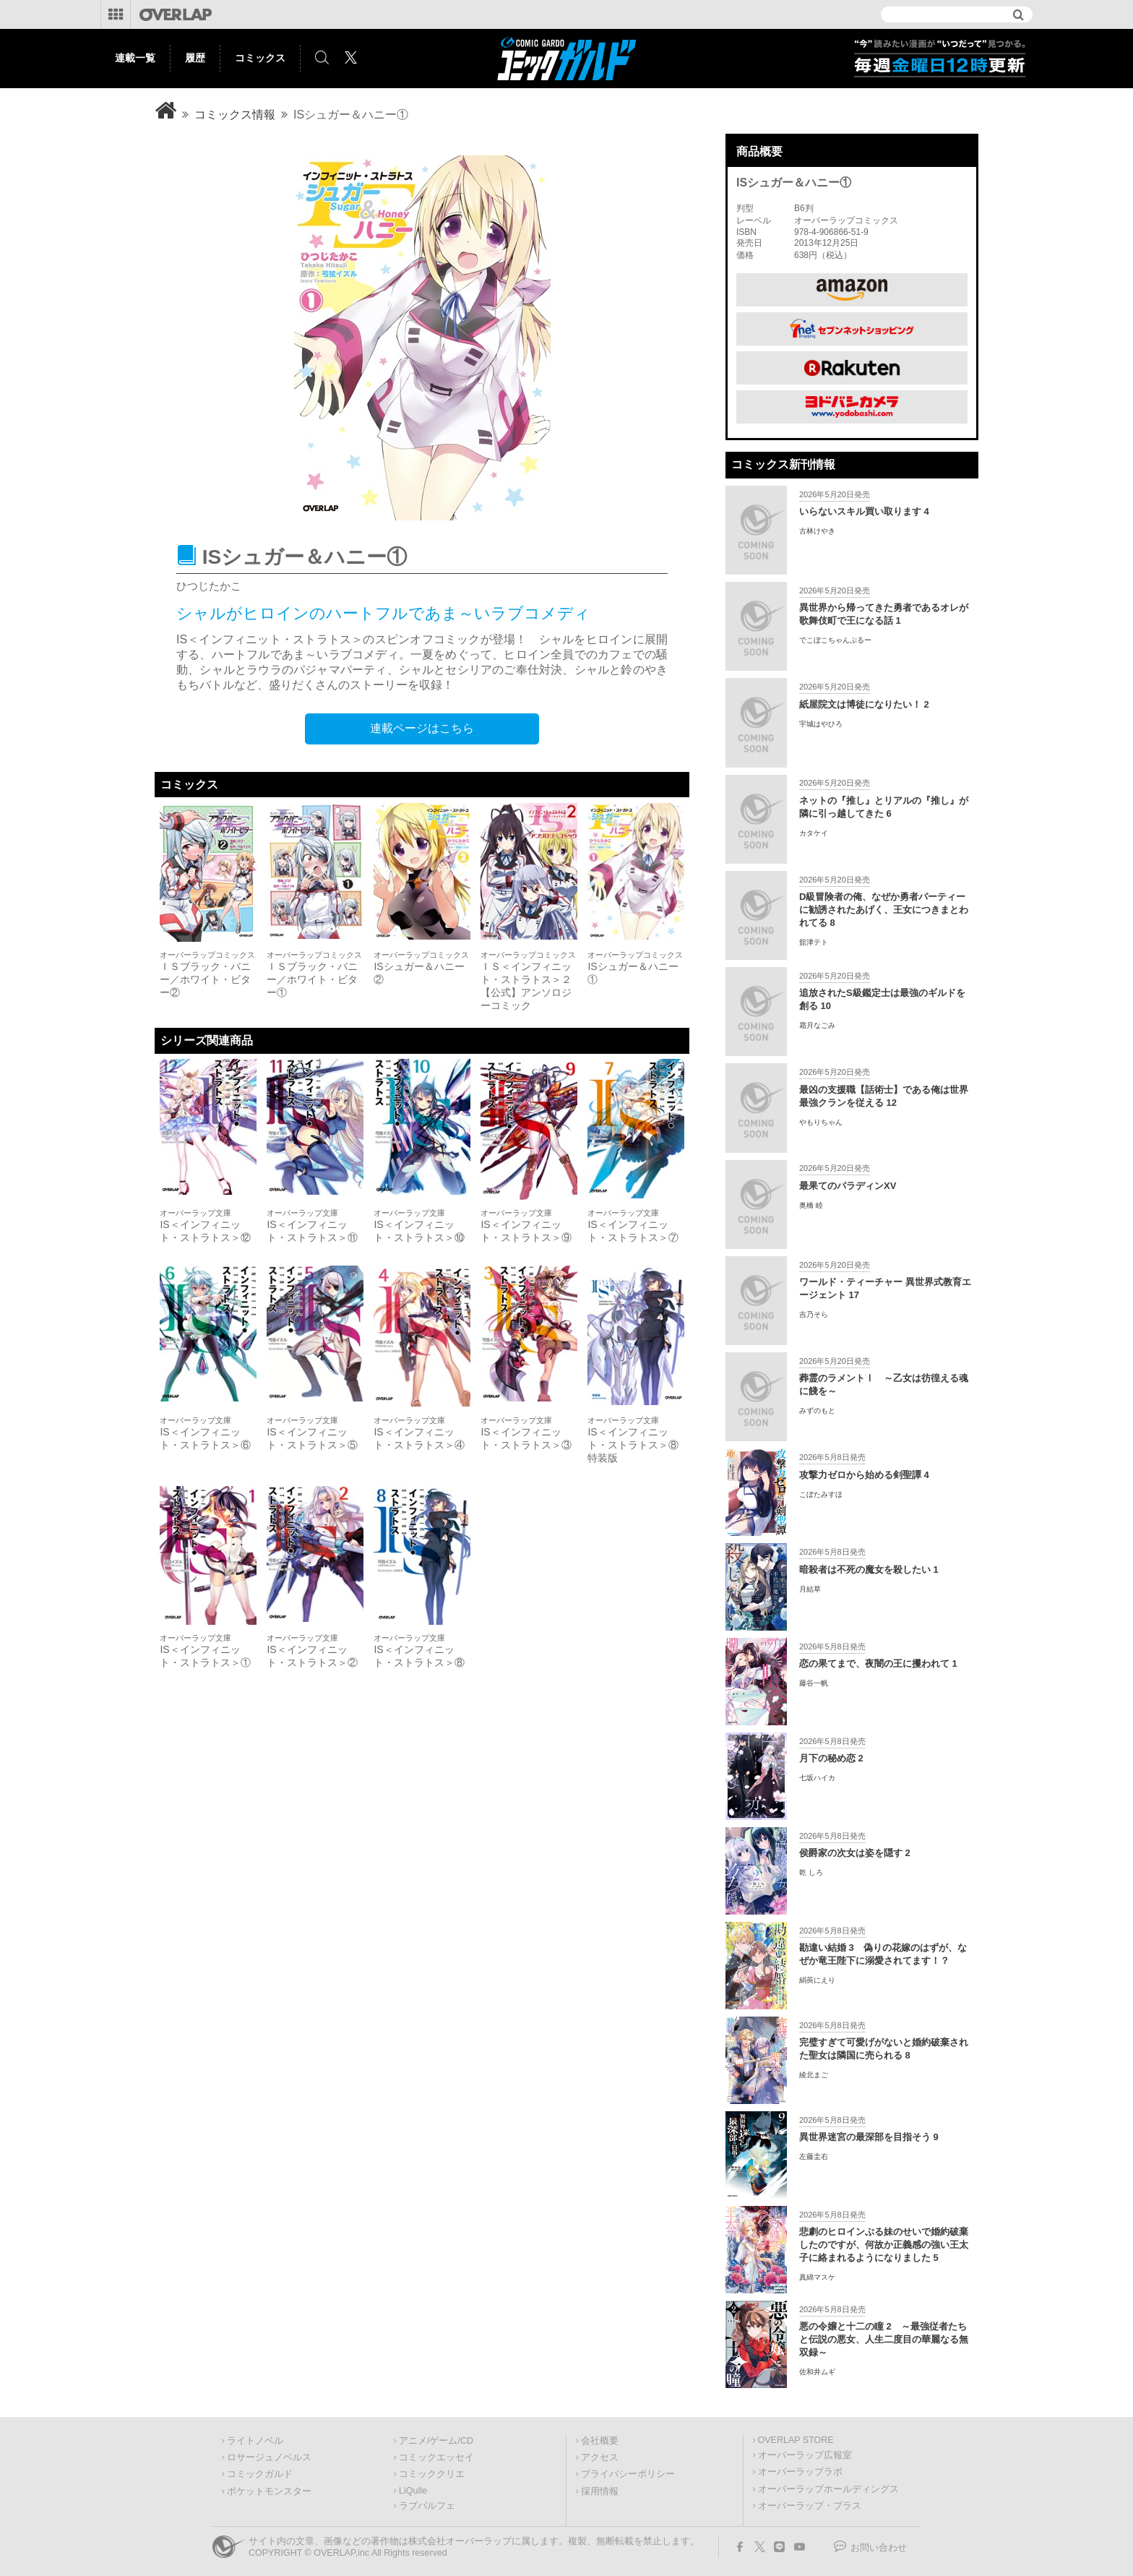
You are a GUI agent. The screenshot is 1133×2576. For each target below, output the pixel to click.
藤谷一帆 (813, 1683)
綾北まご (813, 2075)
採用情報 (600, 2491)
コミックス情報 (234, 114)
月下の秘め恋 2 (831, 1758)
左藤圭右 (813, 2156)
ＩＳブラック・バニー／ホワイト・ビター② (205, 979)
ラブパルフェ (427, 2506)
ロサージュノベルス (269, 2457)
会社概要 (600, 2441)
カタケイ (813, 833)
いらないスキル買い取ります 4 (864, 511)
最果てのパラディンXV (847, 1185)
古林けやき (817, 531)
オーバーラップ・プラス (809, 2506)
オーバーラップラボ (800, 2472)
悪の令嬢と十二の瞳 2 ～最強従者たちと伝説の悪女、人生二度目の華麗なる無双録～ (883, 2339)
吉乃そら (813, 1314)
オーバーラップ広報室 (805, 2455)
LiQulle (413, 2491)
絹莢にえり (817, 1980)
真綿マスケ (817, 2277)
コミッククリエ (432, 2474)
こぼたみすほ (821, 1494)
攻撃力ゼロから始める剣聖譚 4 (864, 1474)
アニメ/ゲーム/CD (436, 2441)
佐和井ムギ (817, 2372)
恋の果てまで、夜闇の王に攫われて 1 (878, 1663)
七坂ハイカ (817, 1778)
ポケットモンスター (269, 2491)
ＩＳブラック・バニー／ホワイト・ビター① (312, 979)
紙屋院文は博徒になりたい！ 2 (864, 704)
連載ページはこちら (422, 728)
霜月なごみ (817, 1025)
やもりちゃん (821, 1122)
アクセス (600, 2457)
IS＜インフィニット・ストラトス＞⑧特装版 (632, 1445)
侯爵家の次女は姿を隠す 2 (854, 1852)
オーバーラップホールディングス (828, 2489)
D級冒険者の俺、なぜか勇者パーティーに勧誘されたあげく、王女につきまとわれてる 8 (883, 909)
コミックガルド (260, 2474)
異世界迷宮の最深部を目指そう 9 (869, 2136)
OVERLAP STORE (796, 2440)
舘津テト (813, 942)
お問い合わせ (878, 2548)
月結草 (810, 1589)
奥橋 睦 (811, 1205)
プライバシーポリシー (628, 2474)
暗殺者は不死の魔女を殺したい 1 (869, 1569)
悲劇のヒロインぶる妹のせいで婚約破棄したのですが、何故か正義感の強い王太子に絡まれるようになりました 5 (883, 2244)
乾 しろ (811, 1872)
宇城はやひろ (821, 724)
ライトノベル (255, 2441)
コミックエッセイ (436, 2457)
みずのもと (817, 1410)
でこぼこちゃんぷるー (835, 640)
